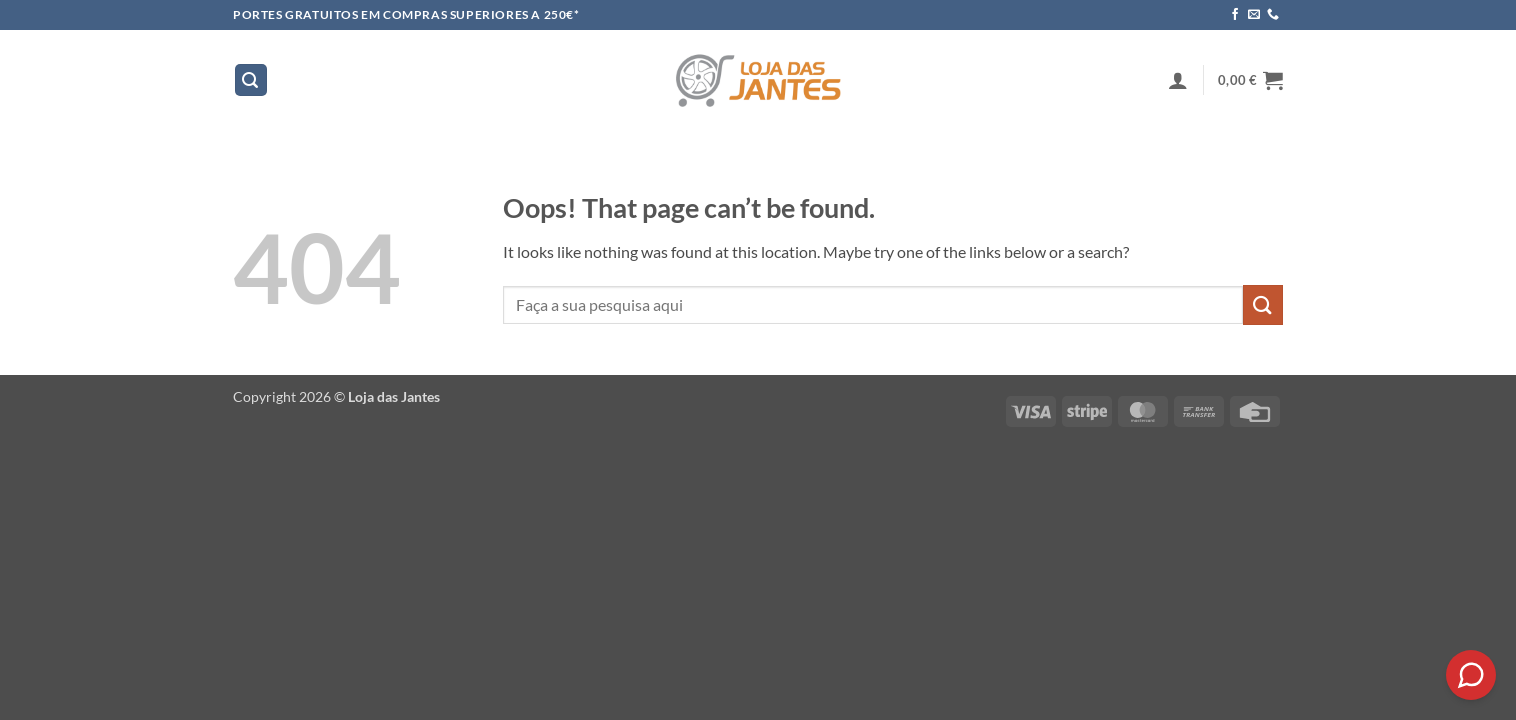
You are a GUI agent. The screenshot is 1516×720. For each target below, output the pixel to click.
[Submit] (1263, 304)
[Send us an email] (1254, 15)
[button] (251, 80)
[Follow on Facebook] (1235, 15)
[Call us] (1273, 15)
